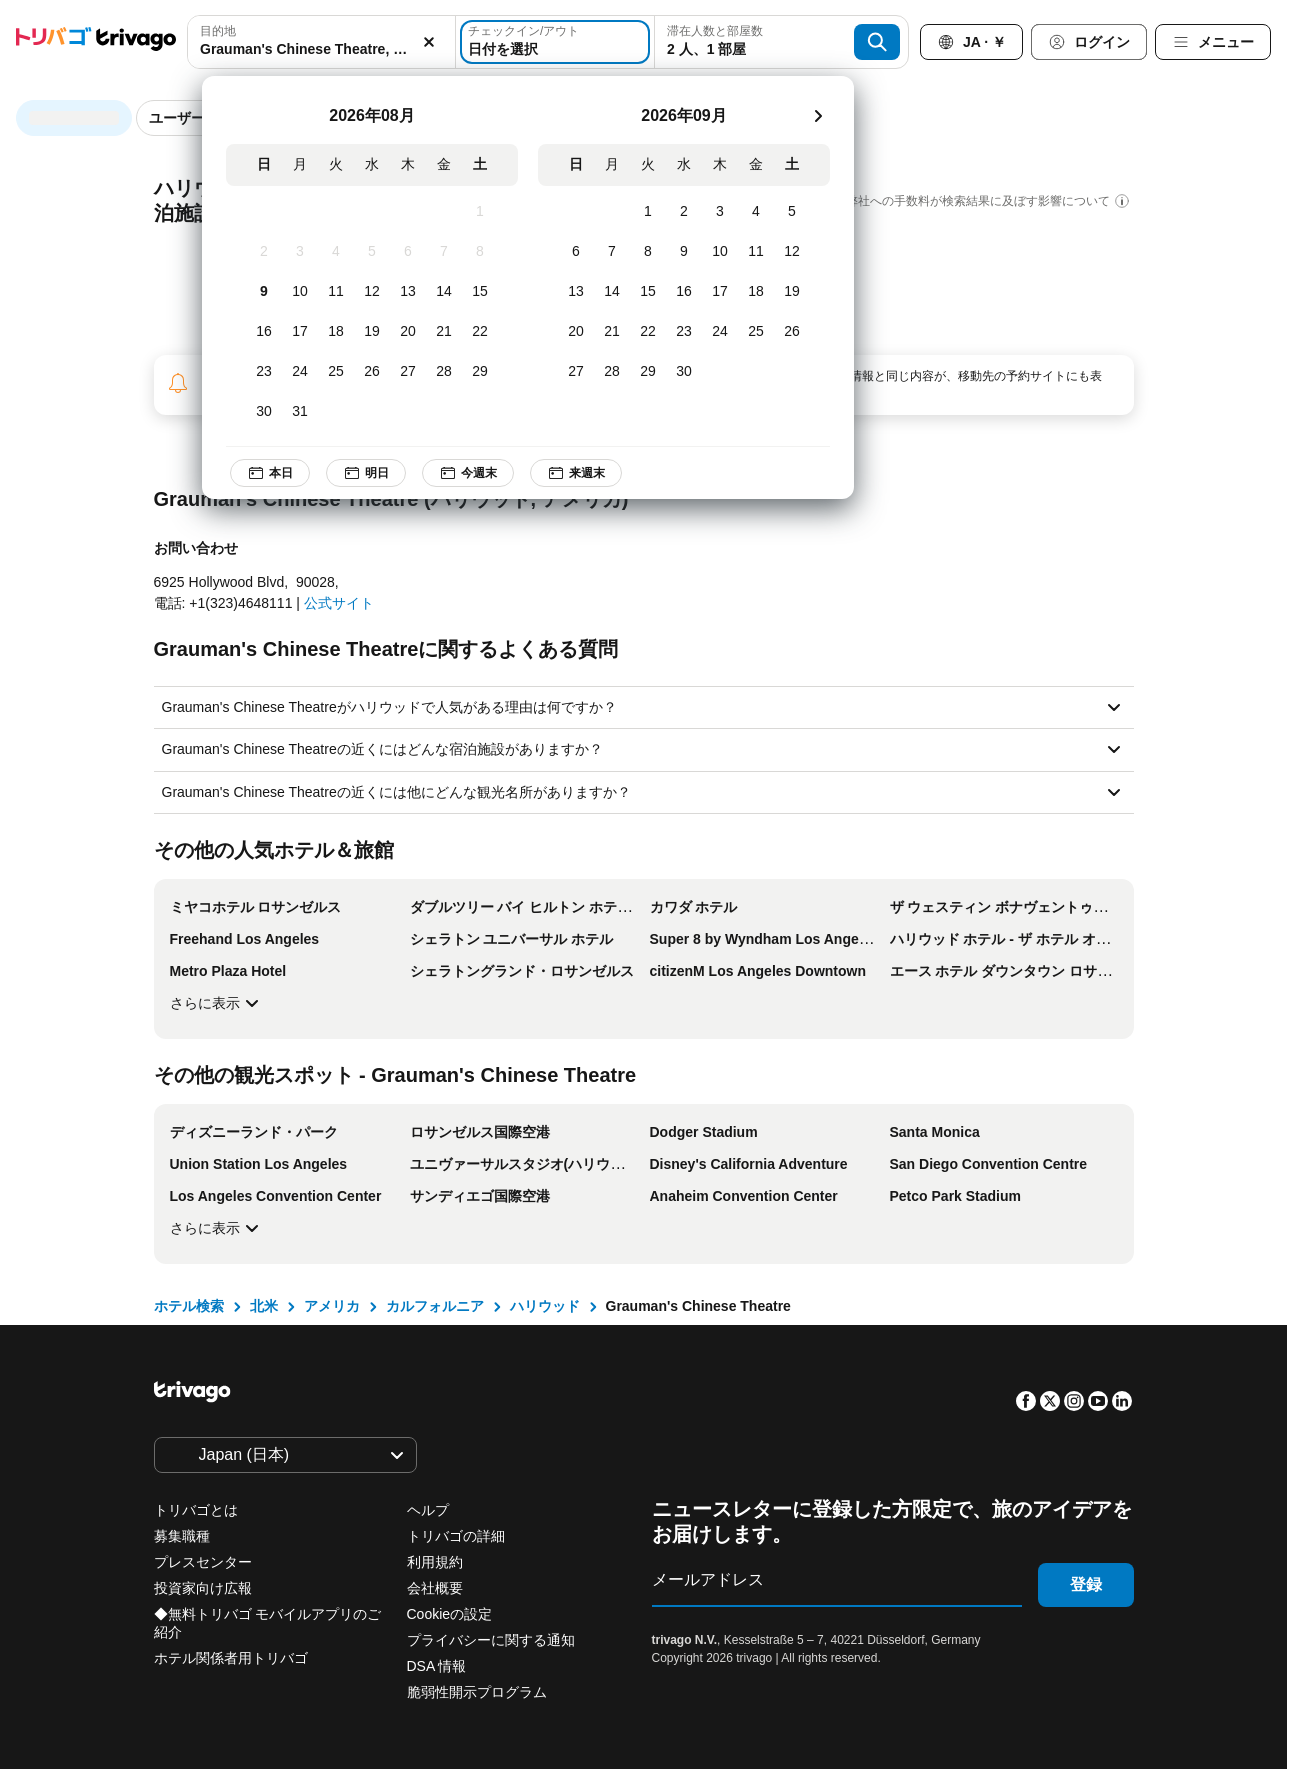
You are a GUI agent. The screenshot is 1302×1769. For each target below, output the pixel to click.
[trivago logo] (96, 42)
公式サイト (339, 603)
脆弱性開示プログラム (477, 1692)
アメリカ (332, 1306)
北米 (264, 1306)
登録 (1086, 1584)
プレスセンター (203, 1562)
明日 (380, 473)
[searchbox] (321, 49)
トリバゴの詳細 (456, 1536)
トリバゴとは (196, 1510)
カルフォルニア (435, 1306)
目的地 (218, 31)
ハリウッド (545, 1306)
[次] (832, 116)
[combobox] (321, 42)
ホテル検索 (189, 1306)
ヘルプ (428, 1510)
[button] (321, 42)
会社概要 (435, 1588)
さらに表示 (217, 1003)
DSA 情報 (437, 1666)
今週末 (482, 473)
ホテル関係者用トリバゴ (231, 1658)
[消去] (429, 42)
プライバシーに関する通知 (491, 1640)
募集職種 (182, 1536)
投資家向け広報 (203, 1588)
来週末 (590, 473)
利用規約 (435, 1562)
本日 (284, 473)
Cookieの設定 (451, 1614)
